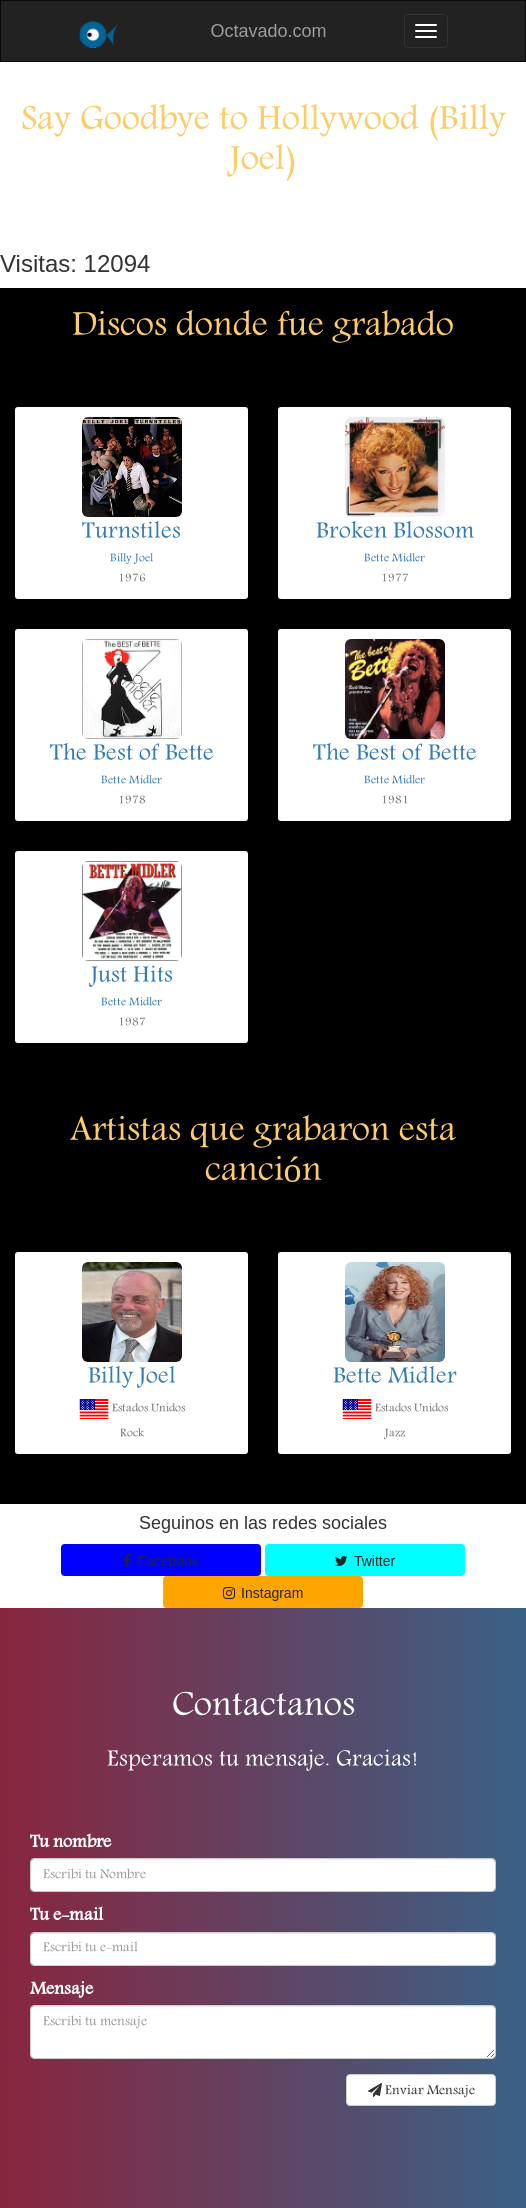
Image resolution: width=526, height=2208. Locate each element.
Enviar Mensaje (421, 2091)
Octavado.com (268, 31)
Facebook (161, 1561)
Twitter (365, 1561)
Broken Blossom (395, 533)
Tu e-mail (66, 1917)
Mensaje (61, 1991)
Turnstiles (131, 533)
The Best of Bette (132, 755)
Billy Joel (131, 558)
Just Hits (132, 977)
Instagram (263, 1593)
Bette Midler (394, 558)
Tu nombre (70, 1844)
